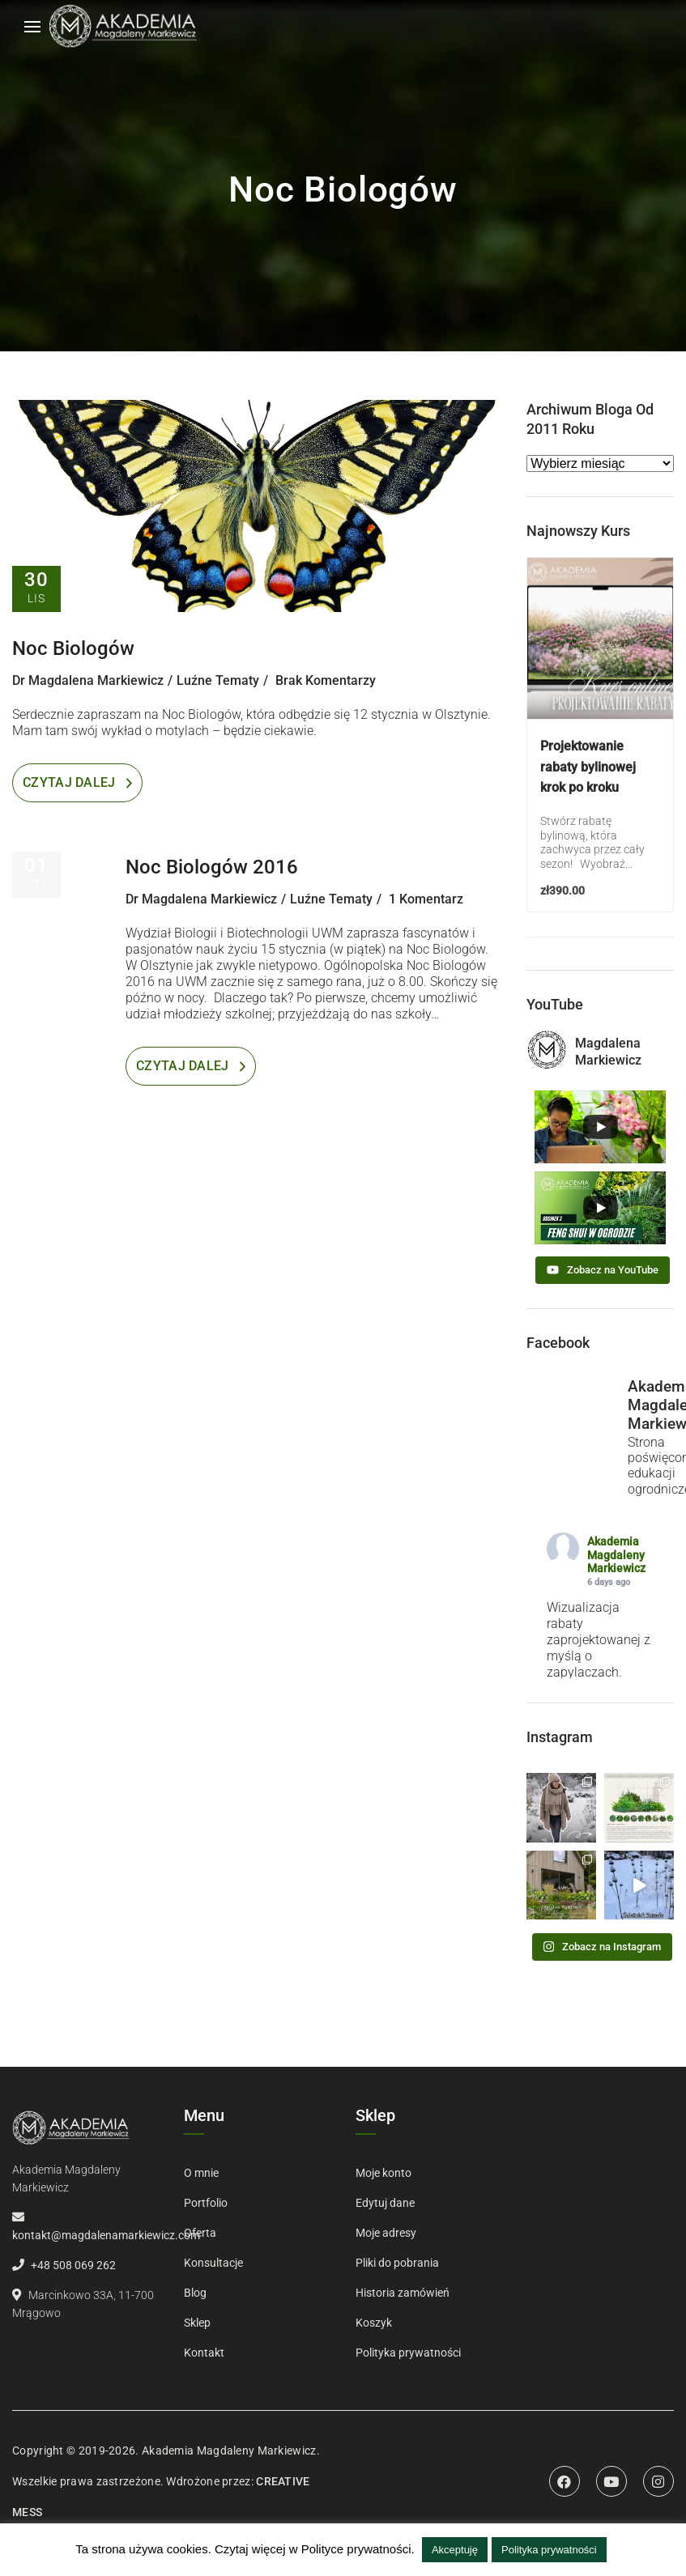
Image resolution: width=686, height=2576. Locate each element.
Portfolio (206, 2202)
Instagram (658, 2481)
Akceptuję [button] (455, 2550)
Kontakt (204, 2352)
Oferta (200, 2232)
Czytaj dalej (69, 782)
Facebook (564, 2481)
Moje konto (383, 2172)
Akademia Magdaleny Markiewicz (616, 1555)
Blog (195, 2292)
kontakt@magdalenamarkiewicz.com (106, 2235)
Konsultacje (213, 2262)
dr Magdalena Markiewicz (88, 680)
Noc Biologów (73, 648)
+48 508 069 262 (73, 2265)
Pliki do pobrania (397, 2262)
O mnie (201, 2172)
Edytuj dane (385, 2202)
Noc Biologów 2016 (212, 867)
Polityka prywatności (408, 2352)
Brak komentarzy (325, 680)
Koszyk (374, 2322)
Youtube (611, 2481)
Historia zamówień (403, 2292)
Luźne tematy (218, 680)
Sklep (197, 2322)
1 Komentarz (426, 899)
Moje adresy (386, 2232)
